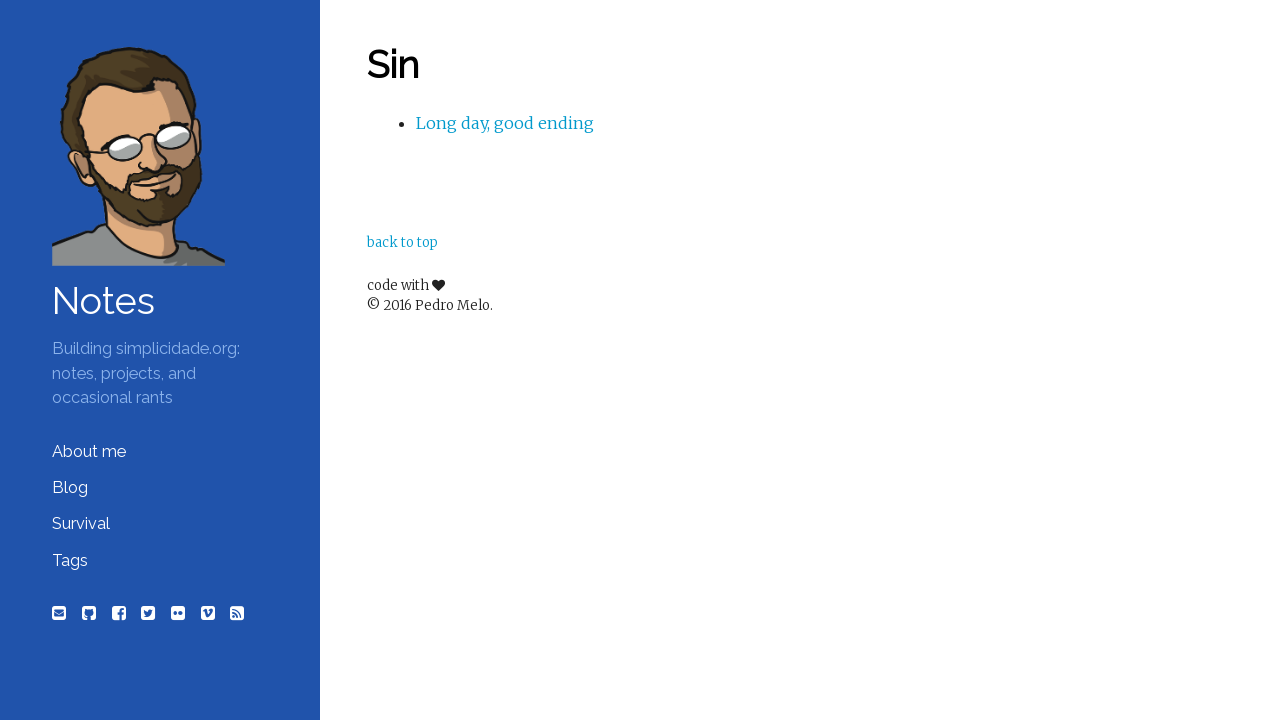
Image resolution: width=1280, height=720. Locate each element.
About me (89, 451)
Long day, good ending (505, 123)
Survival (81, 523)
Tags (70, 560)
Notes (103, 301)
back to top (402, 242)
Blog (70, 487)
